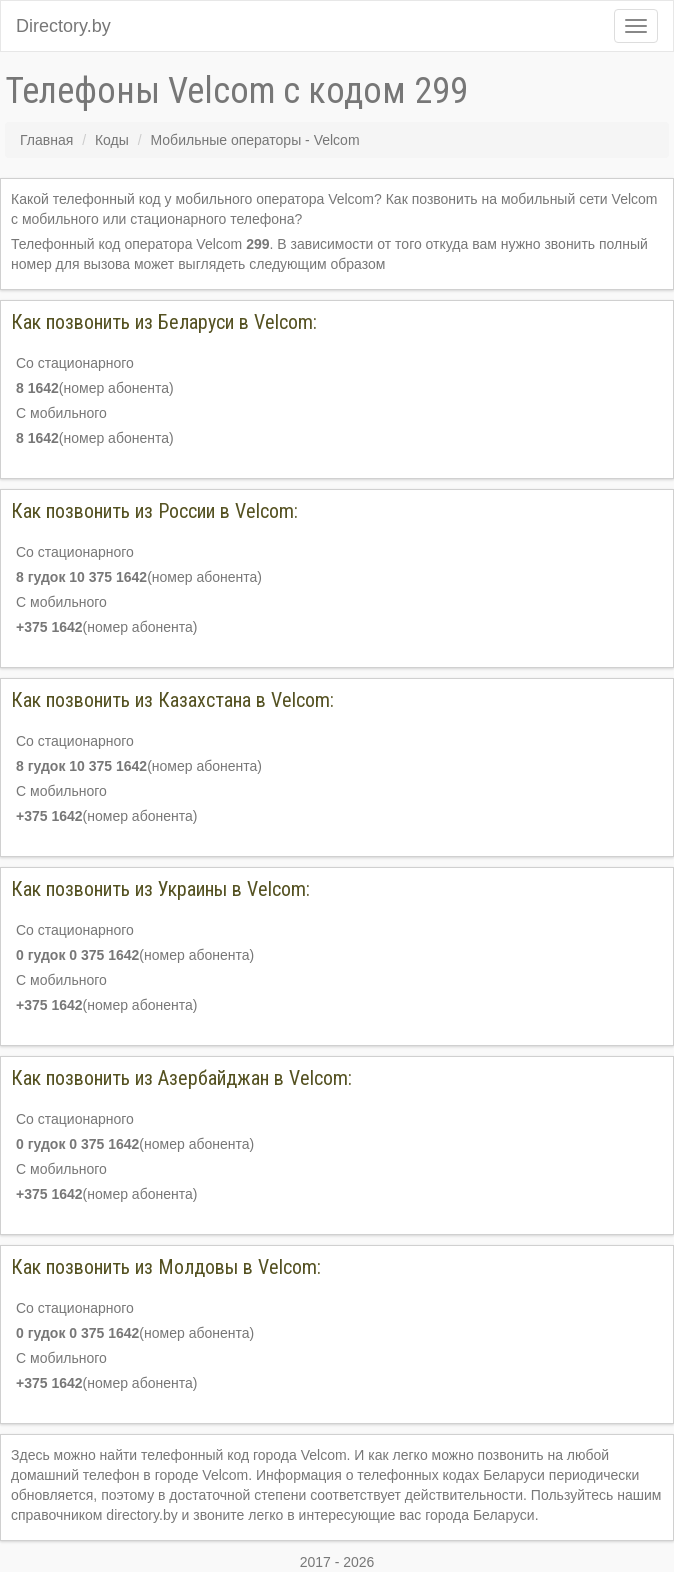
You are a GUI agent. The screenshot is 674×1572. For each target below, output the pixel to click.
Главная (46, 140)
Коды (112, 140)
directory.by (141, 1515)
